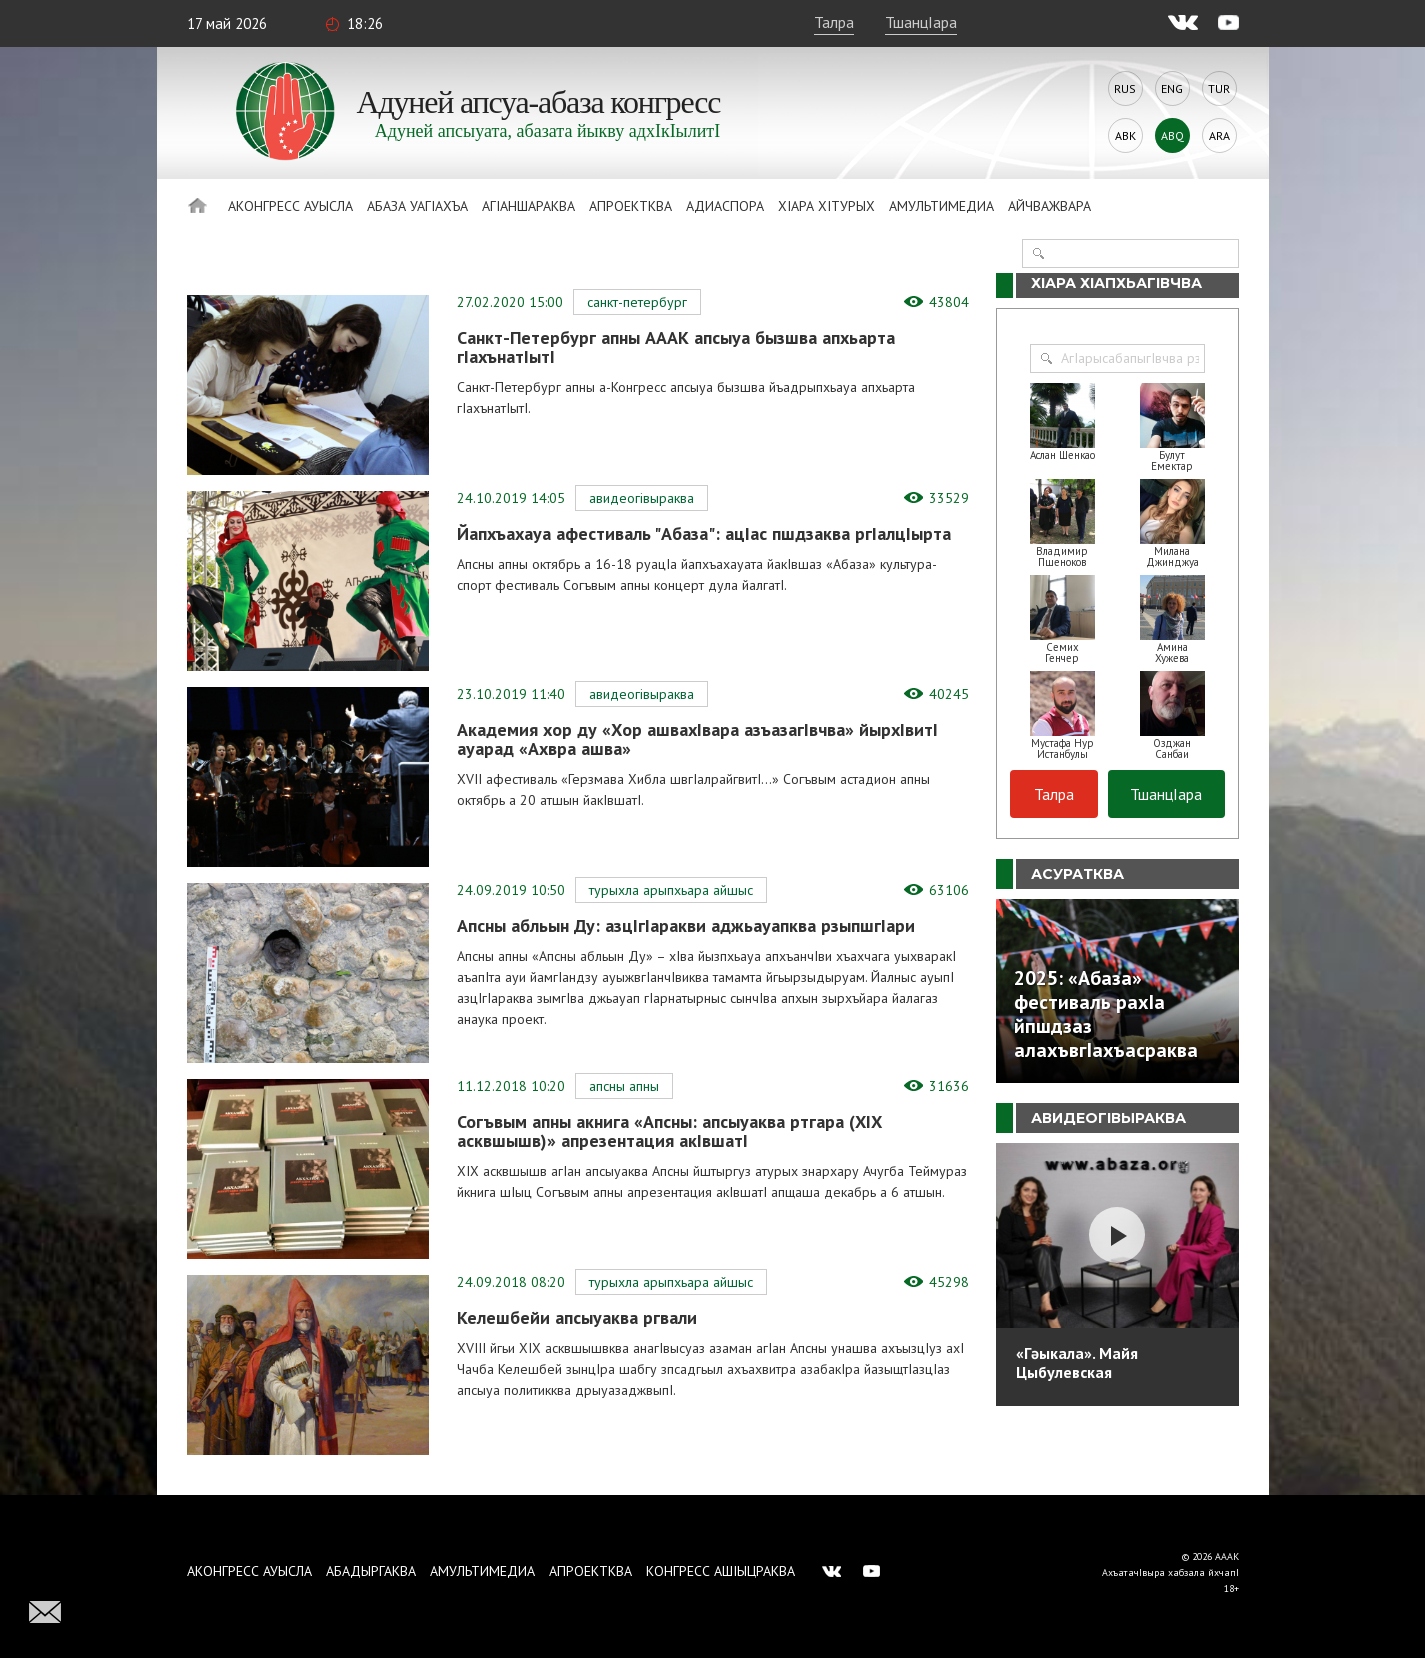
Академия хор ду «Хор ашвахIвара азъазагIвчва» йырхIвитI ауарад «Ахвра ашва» (697, 739)
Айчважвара (1049, 206)
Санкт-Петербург (637, 302)
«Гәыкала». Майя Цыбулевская (1077, 1362)
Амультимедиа (941, 206)
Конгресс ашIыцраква (720, 1571)
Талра (834, 22)
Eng (1172, 88)
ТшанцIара (921, 22)
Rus (1125, 88)
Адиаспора (725, 206)
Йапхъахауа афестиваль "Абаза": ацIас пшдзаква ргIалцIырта (704, 533)
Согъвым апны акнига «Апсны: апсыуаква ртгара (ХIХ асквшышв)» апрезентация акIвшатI (669, 1131)
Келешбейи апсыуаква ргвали (577, 1317)
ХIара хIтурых (826, 206)
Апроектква (630, 206)
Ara (1219, 135)
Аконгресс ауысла (290, 206)
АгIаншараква (528, 206)
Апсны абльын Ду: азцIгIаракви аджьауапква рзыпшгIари (686, 925)
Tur (1219, 88)
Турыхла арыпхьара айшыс (671, 890)
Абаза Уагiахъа (417, 206)
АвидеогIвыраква (641, 498)
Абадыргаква (371, 1571)
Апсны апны (624, 1086)
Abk (1125, 135)
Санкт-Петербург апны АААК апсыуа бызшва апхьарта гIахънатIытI (676, 347)
